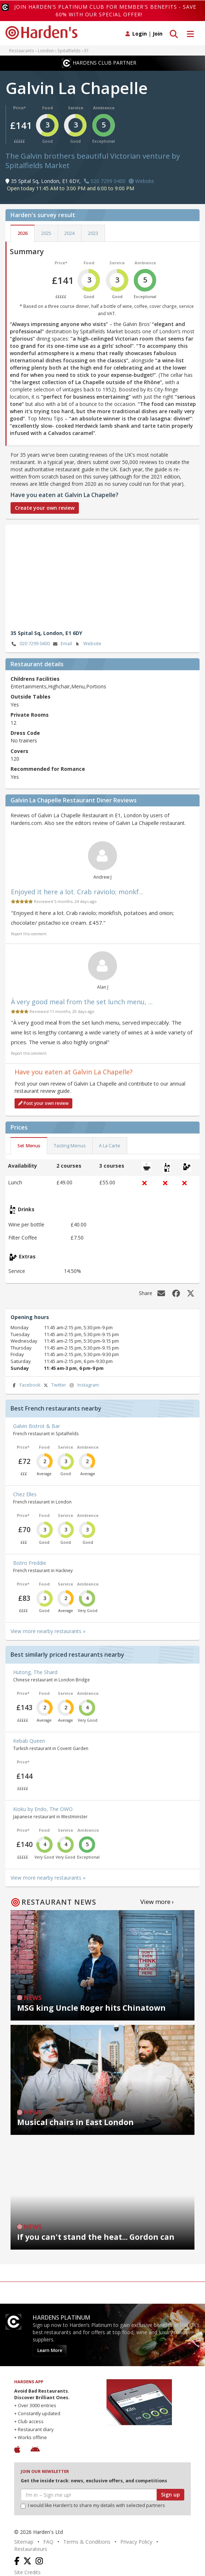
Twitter (54, 1385)
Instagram (83, 1385)
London (46, 50)
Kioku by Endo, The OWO (43, 1809)
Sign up (170, 2494)
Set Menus (28, 1146)
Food (47, 107)
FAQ (48, 2541)
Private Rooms (30, 714)
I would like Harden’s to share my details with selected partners (93, 2505)
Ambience (103, 107)
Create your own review (45, 507)
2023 (93, 233)
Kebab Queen (29, 1740)
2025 (46, 233)
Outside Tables (31, 696)
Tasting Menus (70, 1146)
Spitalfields (69, 50)
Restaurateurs (30, 2549)
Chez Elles (25, 1494)
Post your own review (43, 1103)
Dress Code (25, 732)
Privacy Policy (136, 2541)
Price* (19, 107)
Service (75, 107)
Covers (19, 751)
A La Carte (109, 1146)
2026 (22, 233)
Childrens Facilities (35, 678)
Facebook (25, 1385)
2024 (69, 233)
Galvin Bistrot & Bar (36, 1426)
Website (87, 643)
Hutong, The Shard (35, 1672)
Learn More (49, 2350)
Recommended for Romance (48, 768)
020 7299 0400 (30, 643)
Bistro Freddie (29, 1562)
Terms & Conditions (86, 2541)
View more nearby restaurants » (48, 1631)
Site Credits (27, 2572)
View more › (157, 1901)
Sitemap (23, 2541)
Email (62, 643)
